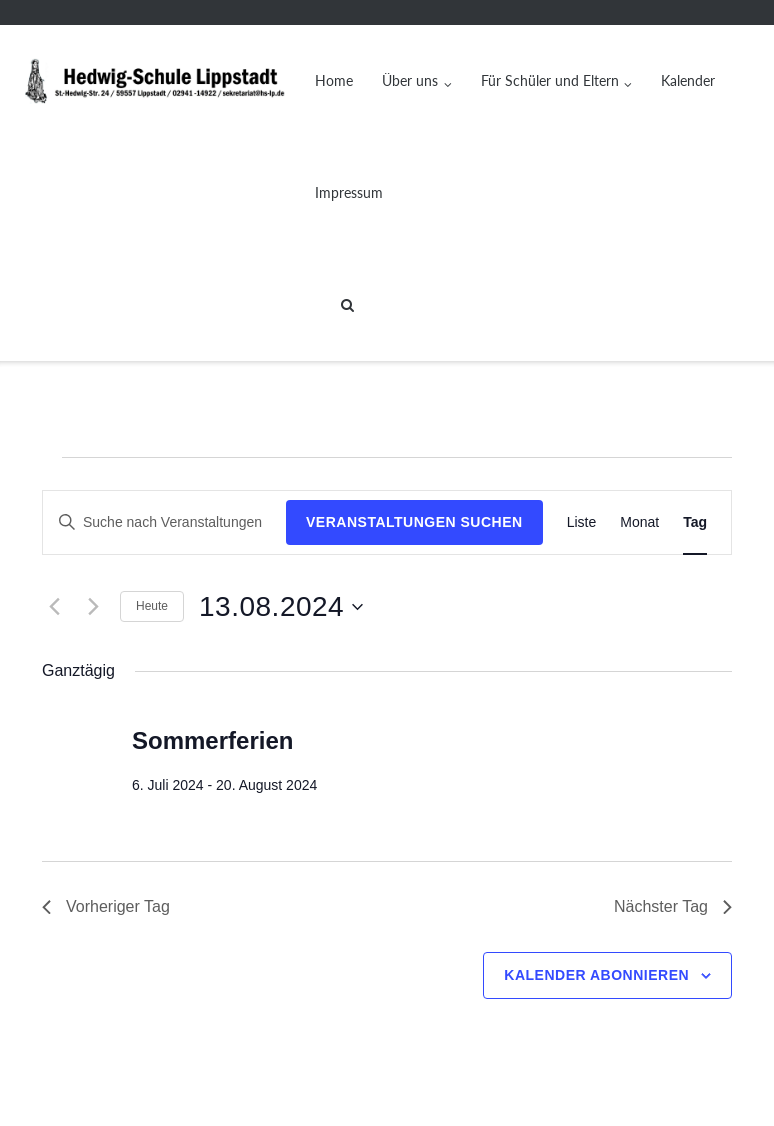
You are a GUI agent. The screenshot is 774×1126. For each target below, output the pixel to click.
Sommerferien (212, 740)
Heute (152, 606)
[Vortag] (54, 607)
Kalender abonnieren (596, 975)
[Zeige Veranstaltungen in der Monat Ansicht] (639, 522)
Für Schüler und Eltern (550, 80)
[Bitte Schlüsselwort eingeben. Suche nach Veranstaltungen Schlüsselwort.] (164, 522)
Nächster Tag (673, 906)
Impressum (349, 192)
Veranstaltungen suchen (414, 522)
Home (334, 80)
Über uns (410, 80)
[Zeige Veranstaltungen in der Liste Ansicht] (582, 522)
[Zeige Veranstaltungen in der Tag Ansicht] (695, 522)
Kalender (688, 80)
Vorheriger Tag (106, 906)
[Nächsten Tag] (93, 607)
